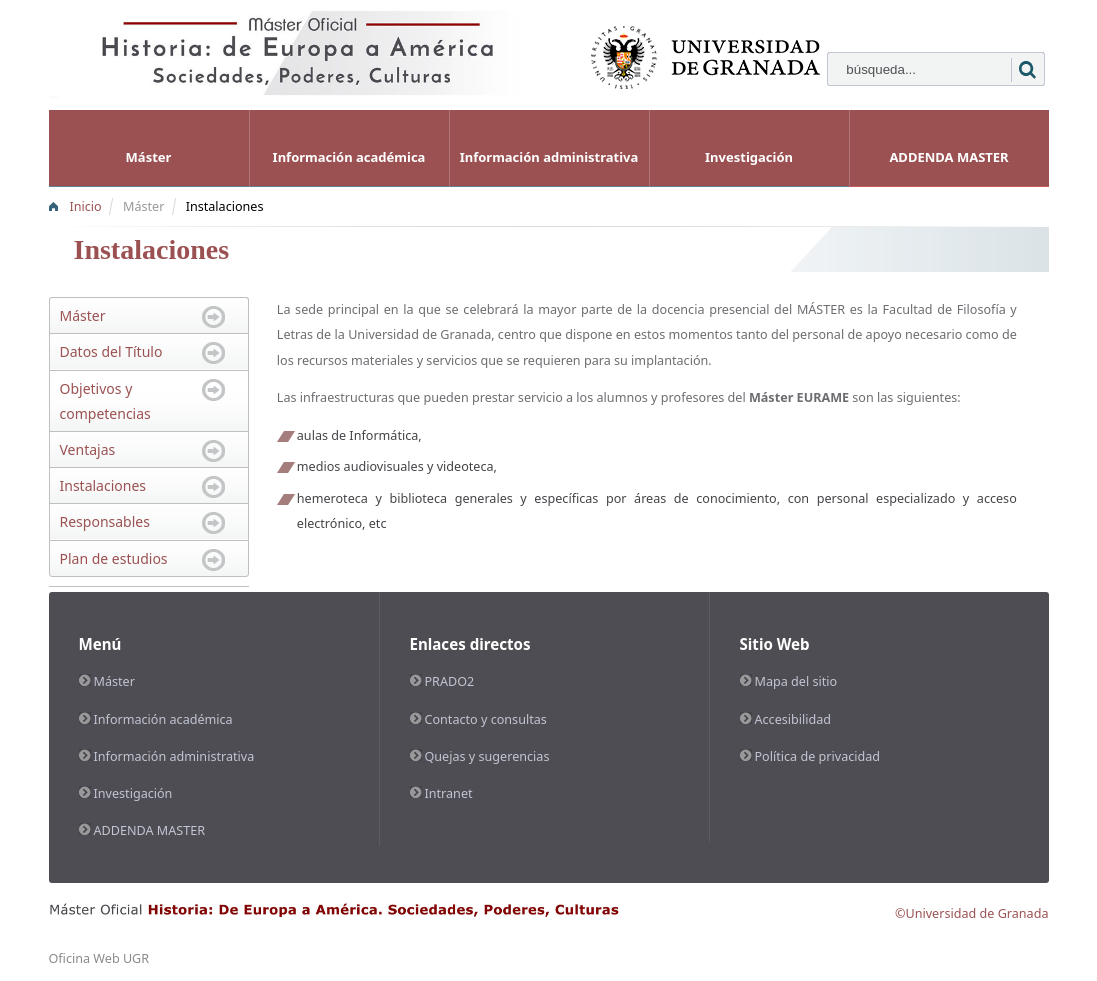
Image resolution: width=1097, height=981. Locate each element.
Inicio (86, 206)
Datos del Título (111, 351)
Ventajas (88, 449)
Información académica (349, 157)
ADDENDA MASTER (948, 157)
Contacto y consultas (486, 719)
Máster (149, 157)
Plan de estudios (114, 558)
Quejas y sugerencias (487, 756)
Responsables (105, 521)
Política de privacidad (818, 756)
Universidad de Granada (419, 334)
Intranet (449, 793)
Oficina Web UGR (99, 958)
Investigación (749, 157)
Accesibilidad (793, 719)
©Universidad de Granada (972, 913)
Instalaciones (225, 206)
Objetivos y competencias (105, 401)
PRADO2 (450, 681)
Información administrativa (549, 157)
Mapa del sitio (796, 681)
